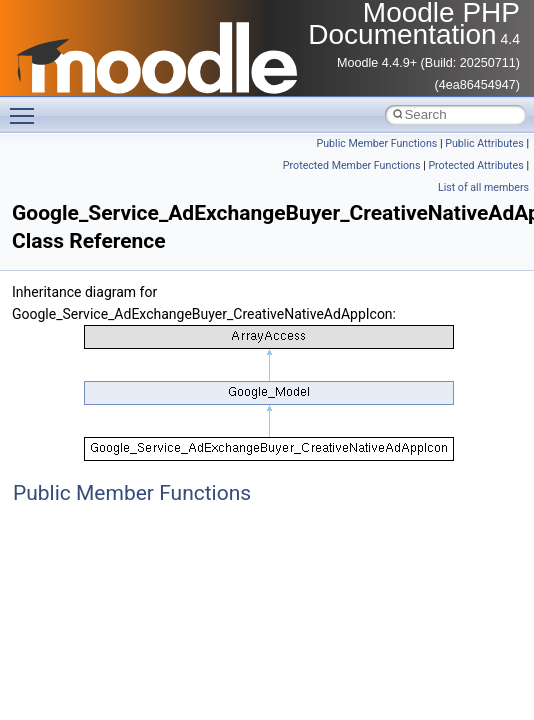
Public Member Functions (377, 143)
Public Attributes (484, 143)
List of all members (483, 187)
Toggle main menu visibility (27, 107)
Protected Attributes (475, 165)
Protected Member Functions (352, 165)
